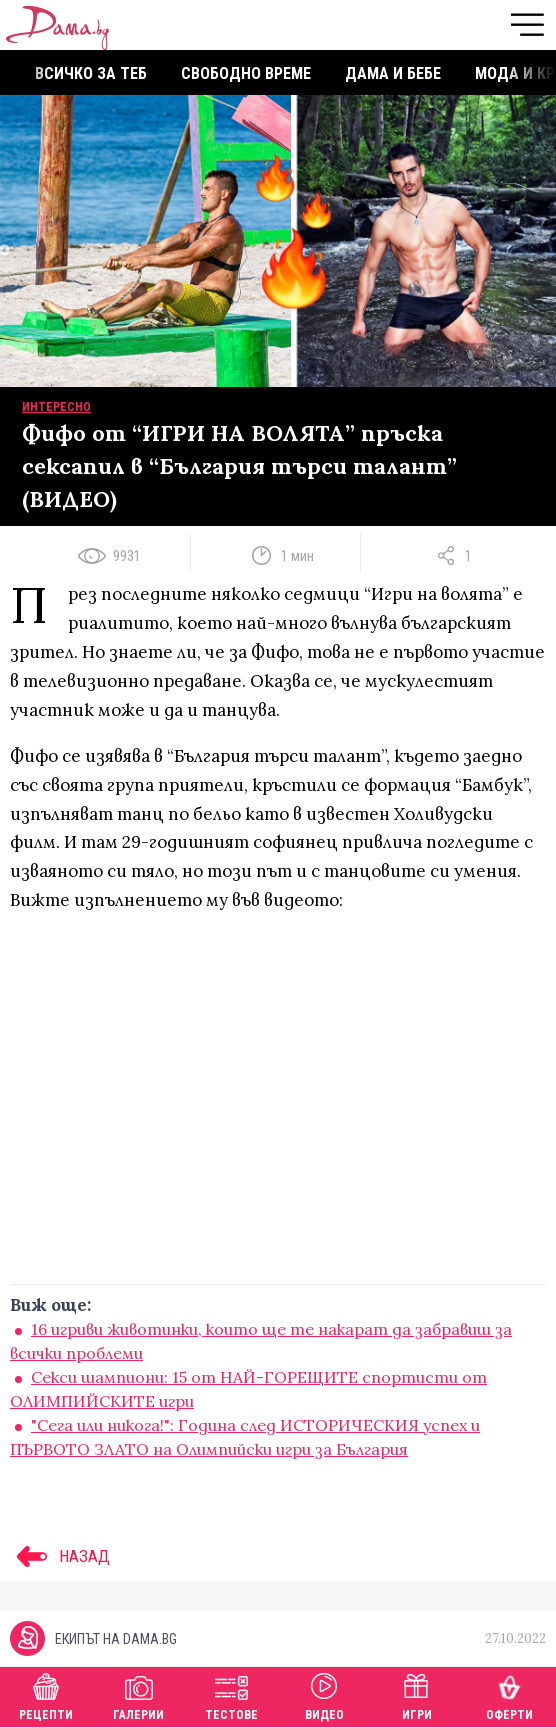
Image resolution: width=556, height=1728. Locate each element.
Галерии (138, 1694)
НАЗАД (60, 1556)
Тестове (231, 1694)
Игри (417, 1694)
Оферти (509, 1694)
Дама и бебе (393, 73)
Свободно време (246, 73)
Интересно (56, 407)
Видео (324, 1694)
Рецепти (46, 1694)
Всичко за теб (91, 73)
